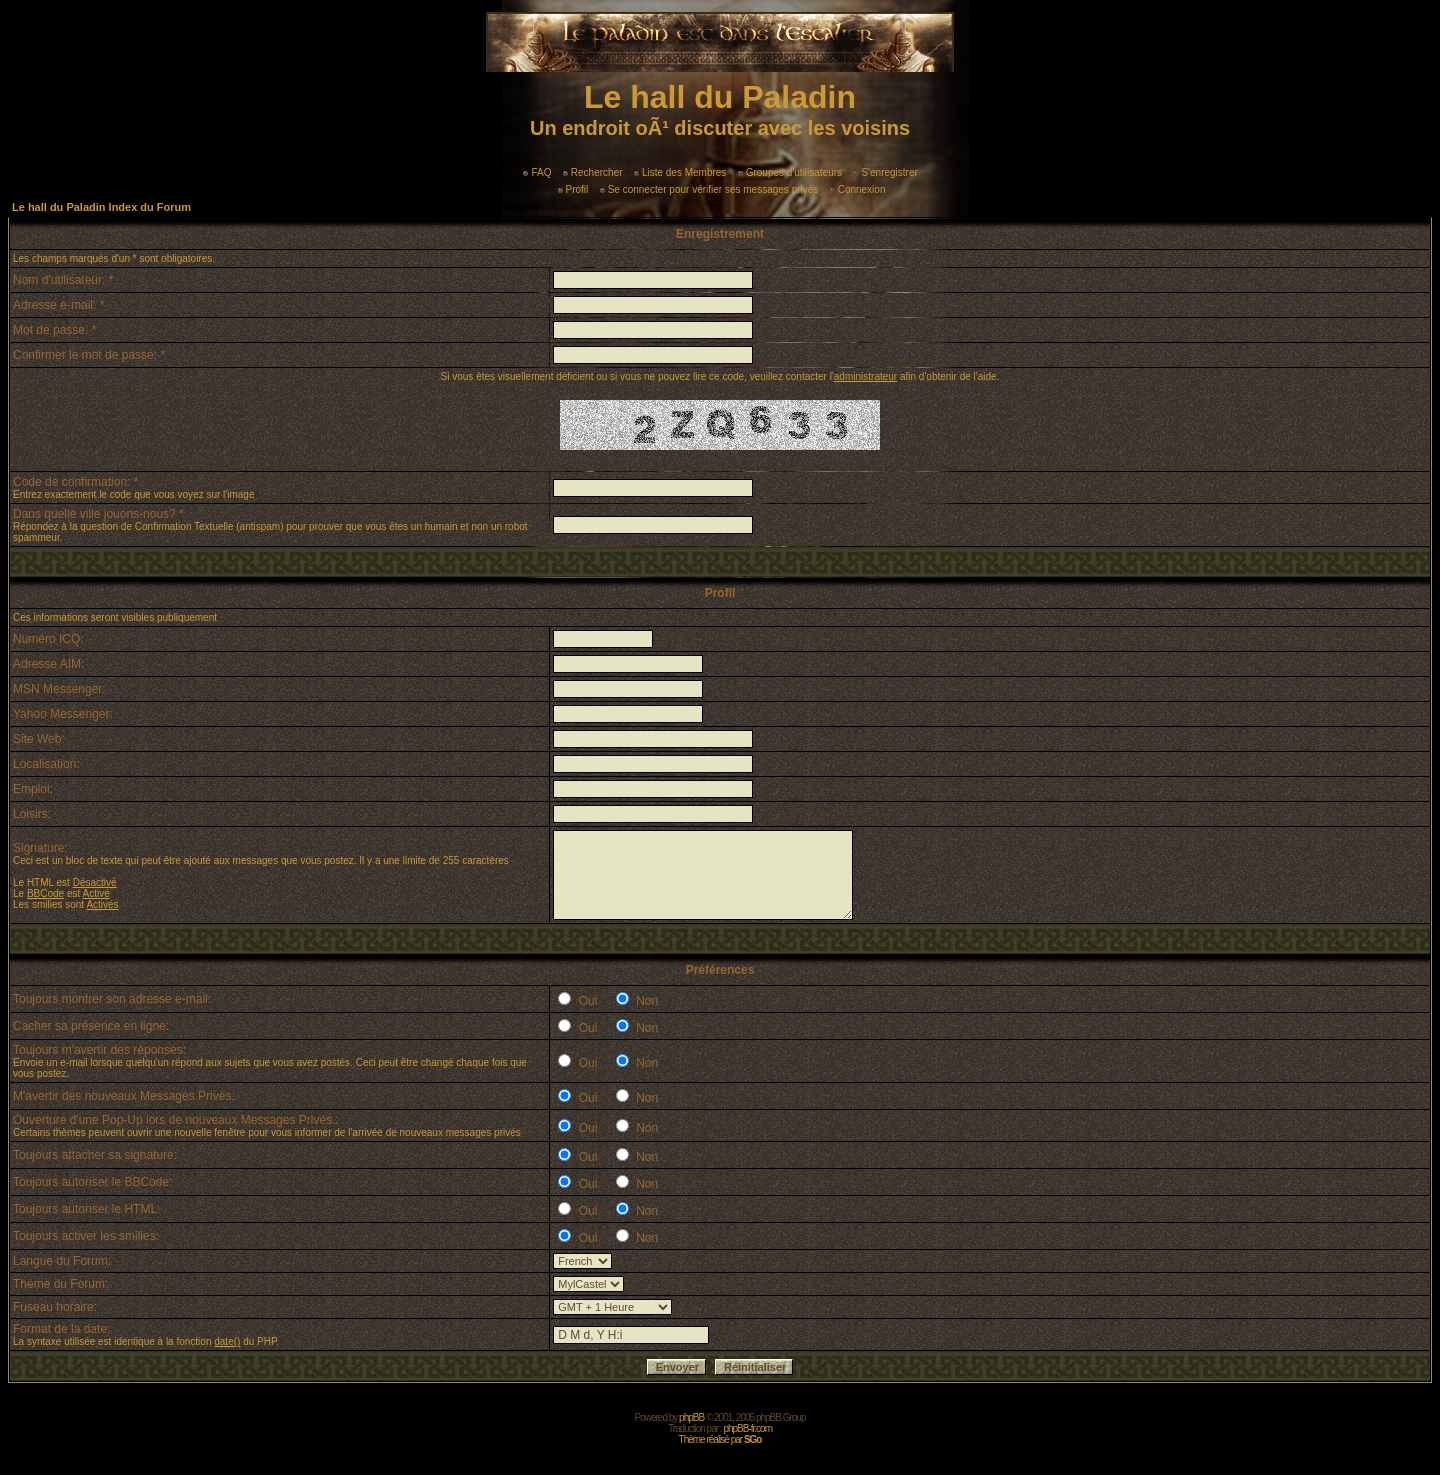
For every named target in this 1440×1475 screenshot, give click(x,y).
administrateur (865, 376)
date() (227, 1341)
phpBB (691, 1417)
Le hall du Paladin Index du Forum (101, 207)
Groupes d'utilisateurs (790, 172)
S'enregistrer (885, 172)
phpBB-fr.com (747, 1428)
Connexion (858, 189)
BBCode (45, 893)
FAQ (537, 172)
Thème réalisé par (720, 1439)
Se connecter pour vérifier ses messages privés (709, 189)
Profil (573, 189)
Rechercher (593, 172)
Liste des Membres (680, 172)
